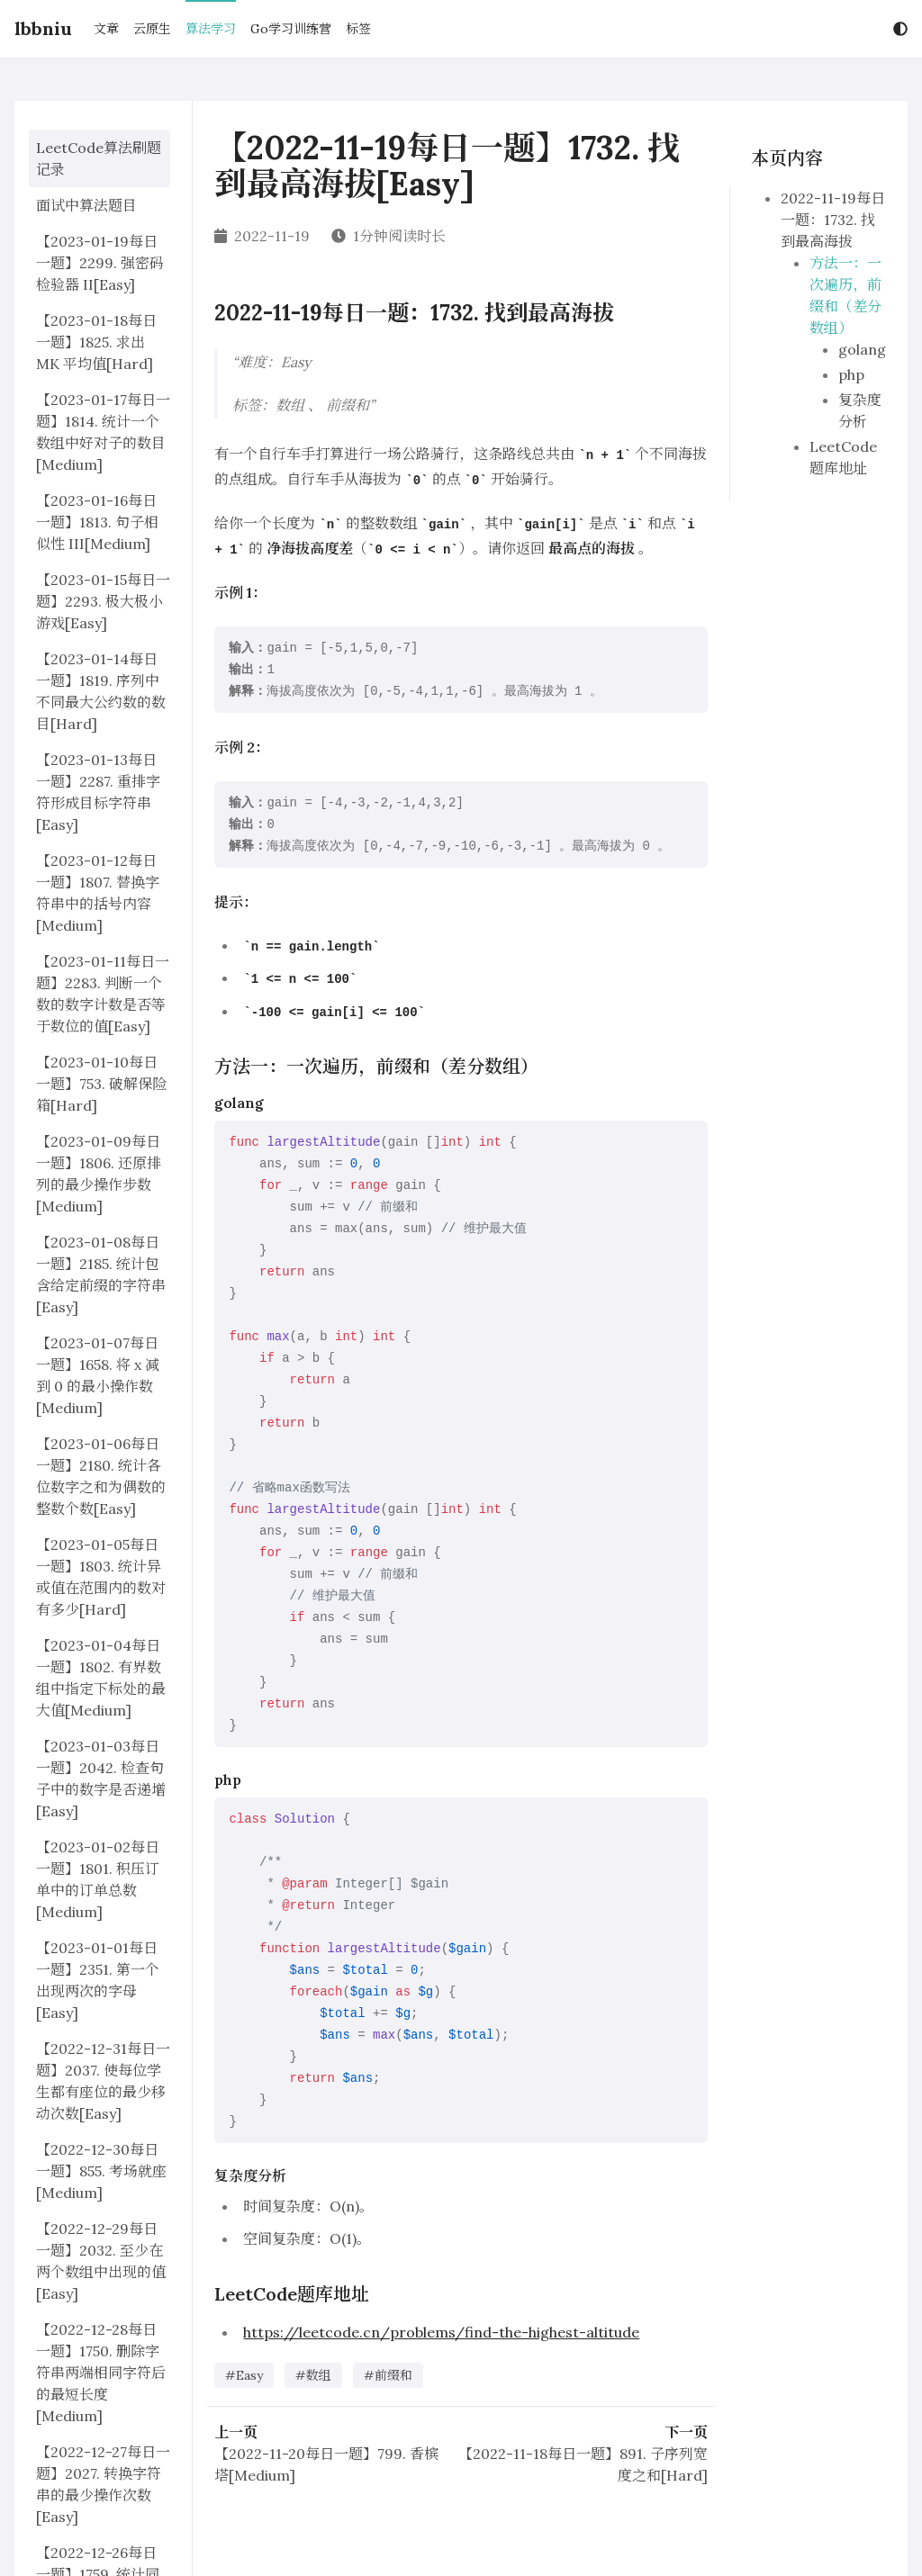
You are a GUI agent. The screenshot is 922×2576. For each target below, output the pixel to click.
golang (862, 349)
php (851, 374)
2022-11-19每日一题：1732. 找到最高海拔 (833, 219)
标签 (358, 29)
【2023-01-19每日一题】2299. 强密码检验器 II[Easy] (100, 262)
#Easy (244, 2375)
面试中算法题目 (86, 205)
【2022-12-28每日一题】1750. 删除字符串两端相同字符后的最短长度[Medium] (101, 2372)
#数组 (313, 2375)
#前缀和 (388, 2375)
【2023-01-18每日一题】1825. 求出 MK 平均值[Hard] (96, 342)
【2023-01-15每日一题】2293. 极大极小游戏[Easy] (103, 601)
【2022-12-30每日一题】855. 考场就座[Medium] (101, 2171)
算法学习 (210, 29)
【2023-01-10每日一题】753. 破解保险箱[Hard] (101, 1083)
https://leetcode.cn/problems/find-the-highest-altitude (441, 2332)
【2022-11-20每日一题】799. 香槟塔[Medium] (326, 2464)
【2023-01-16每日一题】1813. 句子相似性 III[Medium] (97, 522)
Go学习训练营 (290, 29)
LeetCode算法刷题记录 (98, 158)
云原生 (152, 29)
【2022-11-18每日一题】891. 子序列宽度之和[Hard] (583, 2464)
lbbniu (43, 28)
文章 (106, 29)
